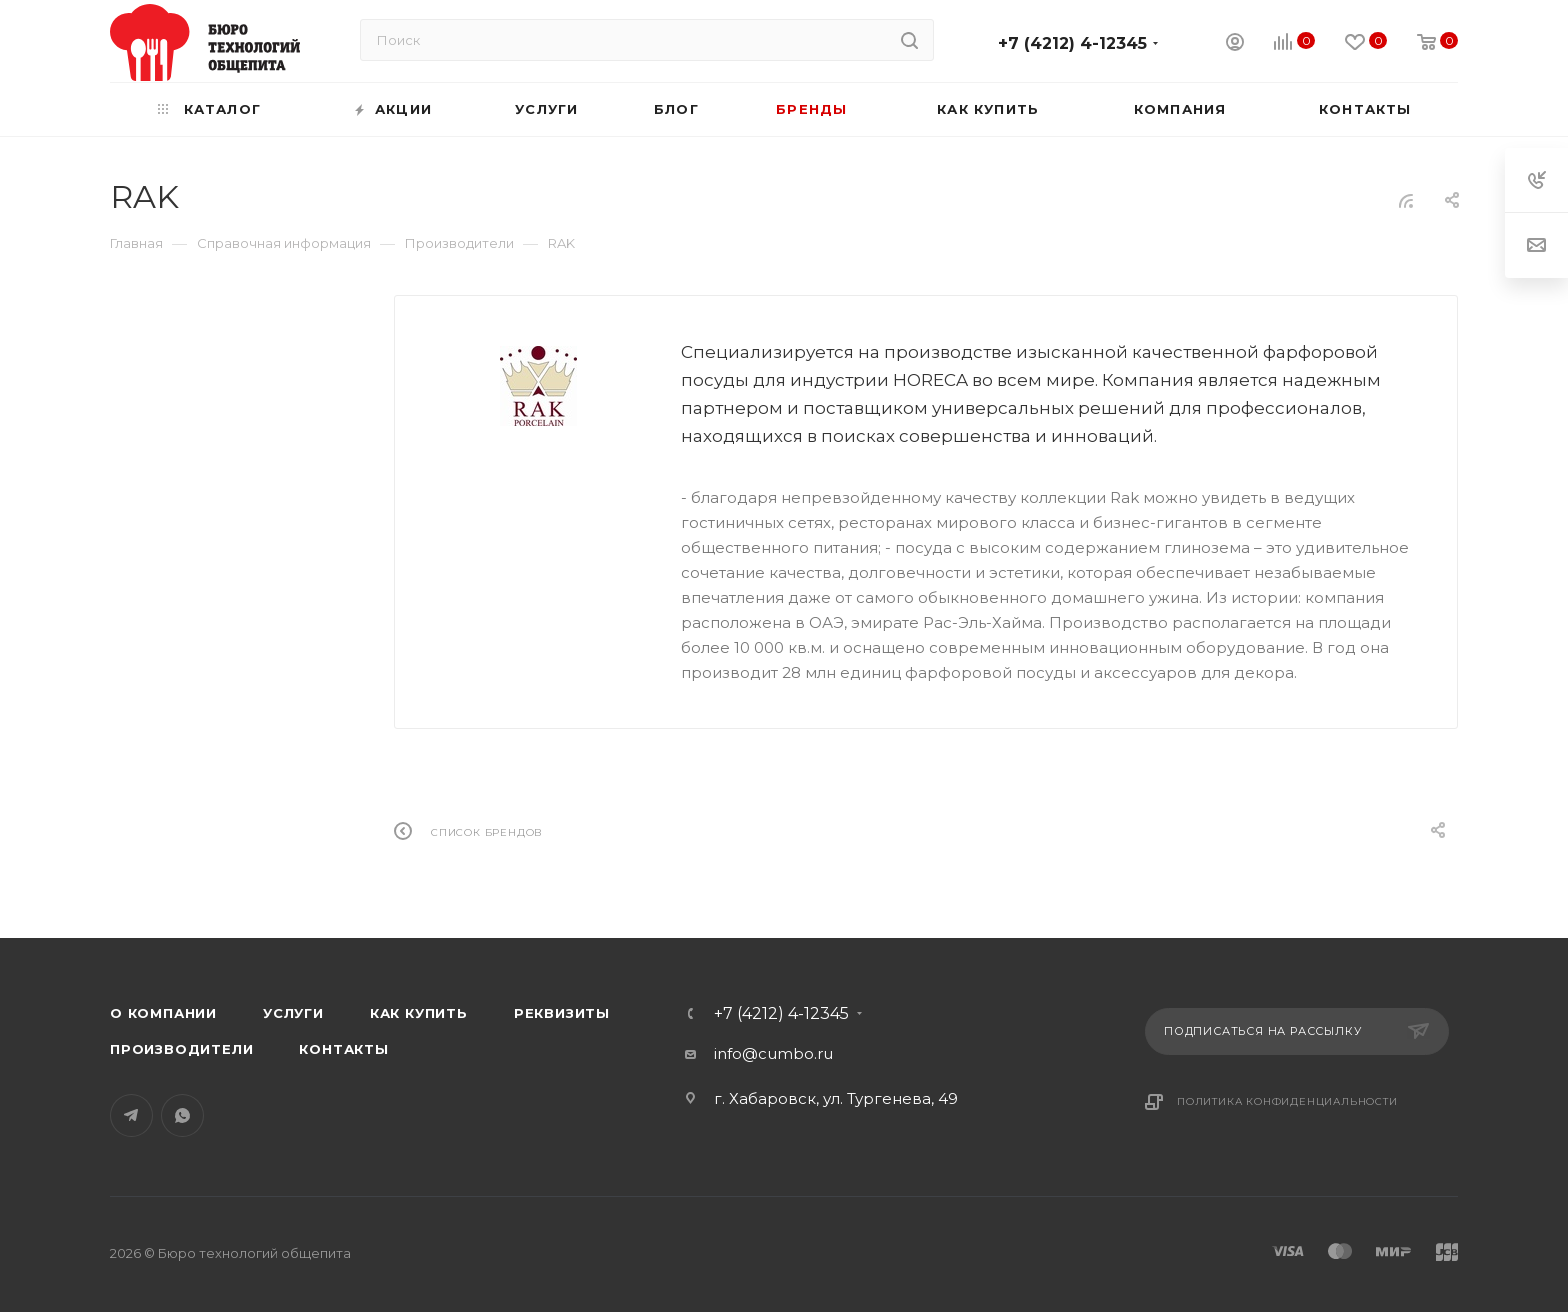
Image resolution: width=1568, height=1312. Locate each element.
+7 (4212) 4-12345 (1072, 43)
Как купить (419, 1013)
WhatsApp (182, 1115)
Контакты (343, 1049)
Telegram (131, 1115)
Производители (181, 1049)
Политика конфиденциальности (1287, 1101)
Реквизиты (562, 1013)
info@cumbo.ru (773, 1053)
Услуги (293, 1013)
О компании (163, 1013)
